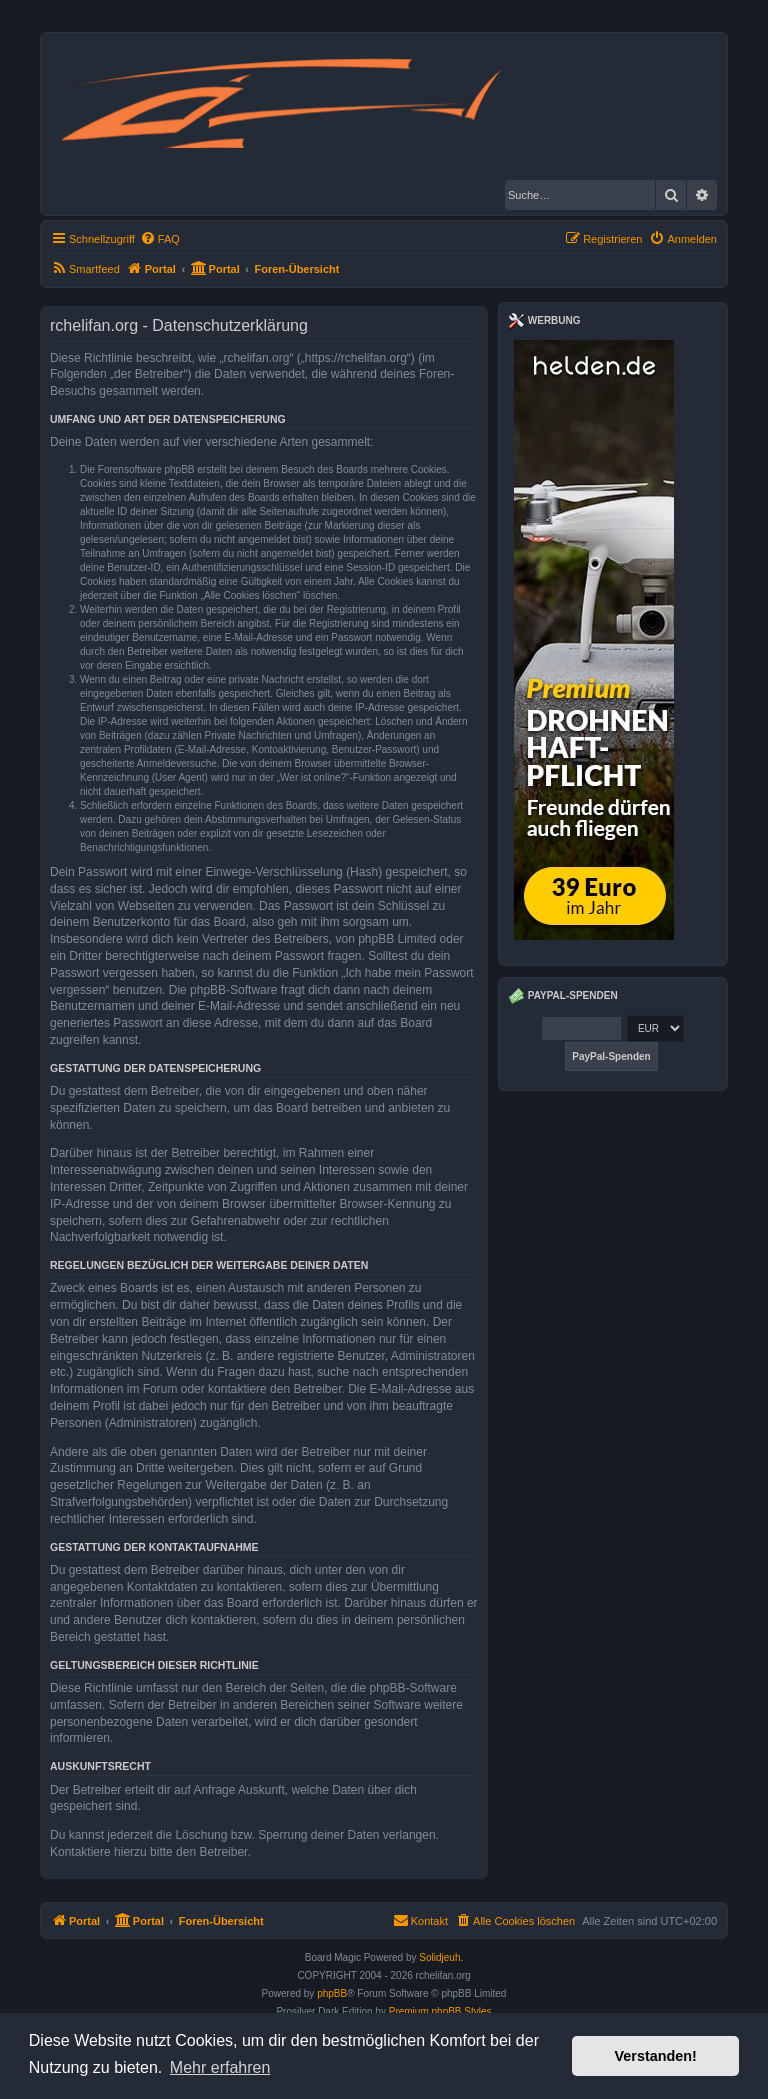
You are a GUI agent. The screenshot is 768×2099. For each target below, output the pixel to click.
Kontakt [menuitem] (420, 1920)
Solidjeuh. (441, 1957)
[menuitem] (160, 239)
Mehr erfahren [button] (220, 2067)
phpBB (332, 1993)
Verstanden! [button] (656, 2056)
